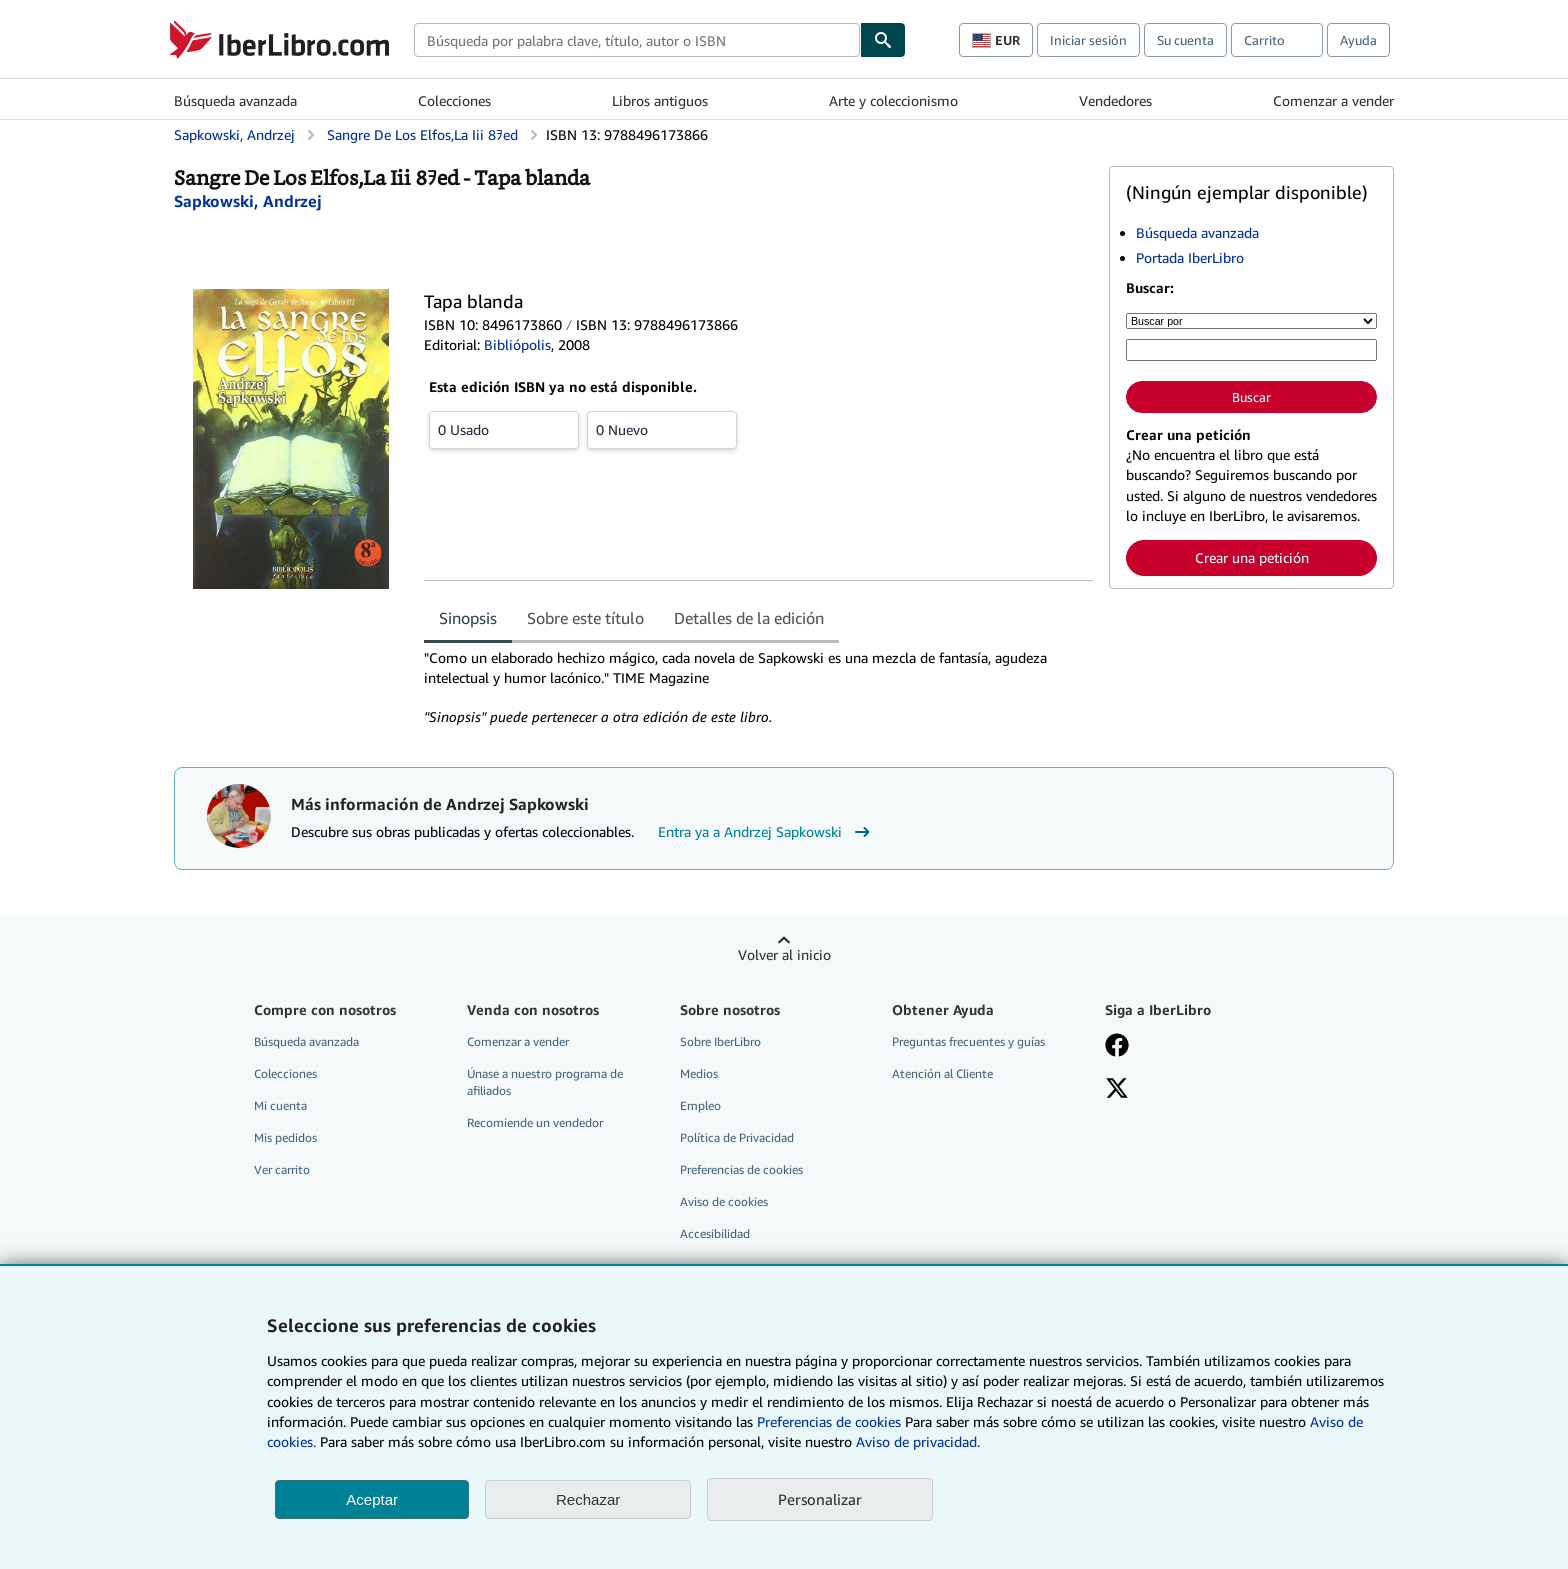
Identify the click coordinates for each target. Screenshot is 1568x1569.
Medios (699, 1073)
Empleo (700, 1105)
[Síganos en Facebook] (1117, 1047)
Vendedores (1115, 100)
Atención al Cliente (942, 1073)
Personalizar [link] (820, 1499)
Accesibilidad (715, 1233)
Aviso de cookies (724, 1201)
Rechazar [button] (588, 1499)
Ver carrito (282, 1169)
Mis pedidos (285, 1137)
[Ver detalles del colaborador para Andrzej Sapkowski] (248, 201)
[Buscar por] (1251, 321)
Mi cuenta (280, 1105)
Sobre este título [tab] (585, 618)
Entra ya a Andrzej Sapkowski (766, 832)
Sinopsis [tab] (468, 618)
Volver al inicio (784, 954)
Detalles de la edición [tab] (749, 618)
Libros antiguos (660, 100)
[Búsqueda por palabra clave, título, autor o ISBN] (1251, 350)
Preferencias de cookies (829, 1421)
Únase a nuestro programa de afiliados (545, 1082)
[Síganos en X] (1117, 1090)
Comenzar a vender (1333, 100)
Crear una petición (1252, 557)
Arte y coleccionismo (893, 100)
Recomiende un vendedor (535, 1122)
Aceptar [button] (372, 1499)
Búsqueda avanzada (235, 100)
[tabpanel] (758, 688)
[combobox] (637, 40)
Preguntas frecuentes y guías (968, 1041)
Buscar (1251, 397)
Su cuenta (1185, 40)
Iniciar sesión (1088, 40)
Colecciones (454, 100)
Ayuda (1358, 40)
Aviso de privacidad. (918, 1441)
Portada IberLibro (1190, 257)
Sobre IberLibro (720, 1041)
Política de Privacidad (737, 1137)
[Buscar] (883, 40)
